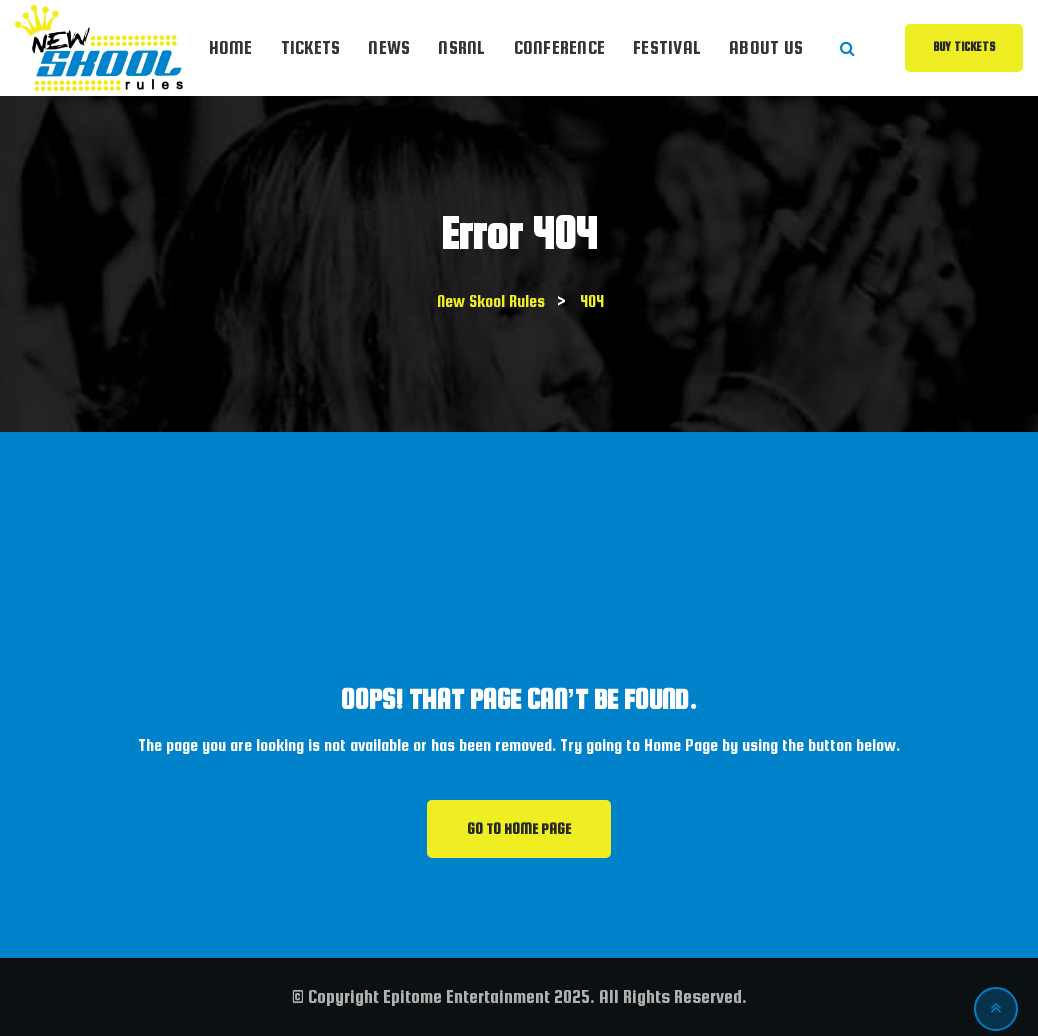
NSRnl (461, 47)
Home (231, 47)
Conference (560, 47)
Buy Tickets (964, 47)
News (389, 47)
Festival (667, 47)
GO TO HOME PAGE (519, 829)
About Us (766, 47)
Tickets (311, 47)
